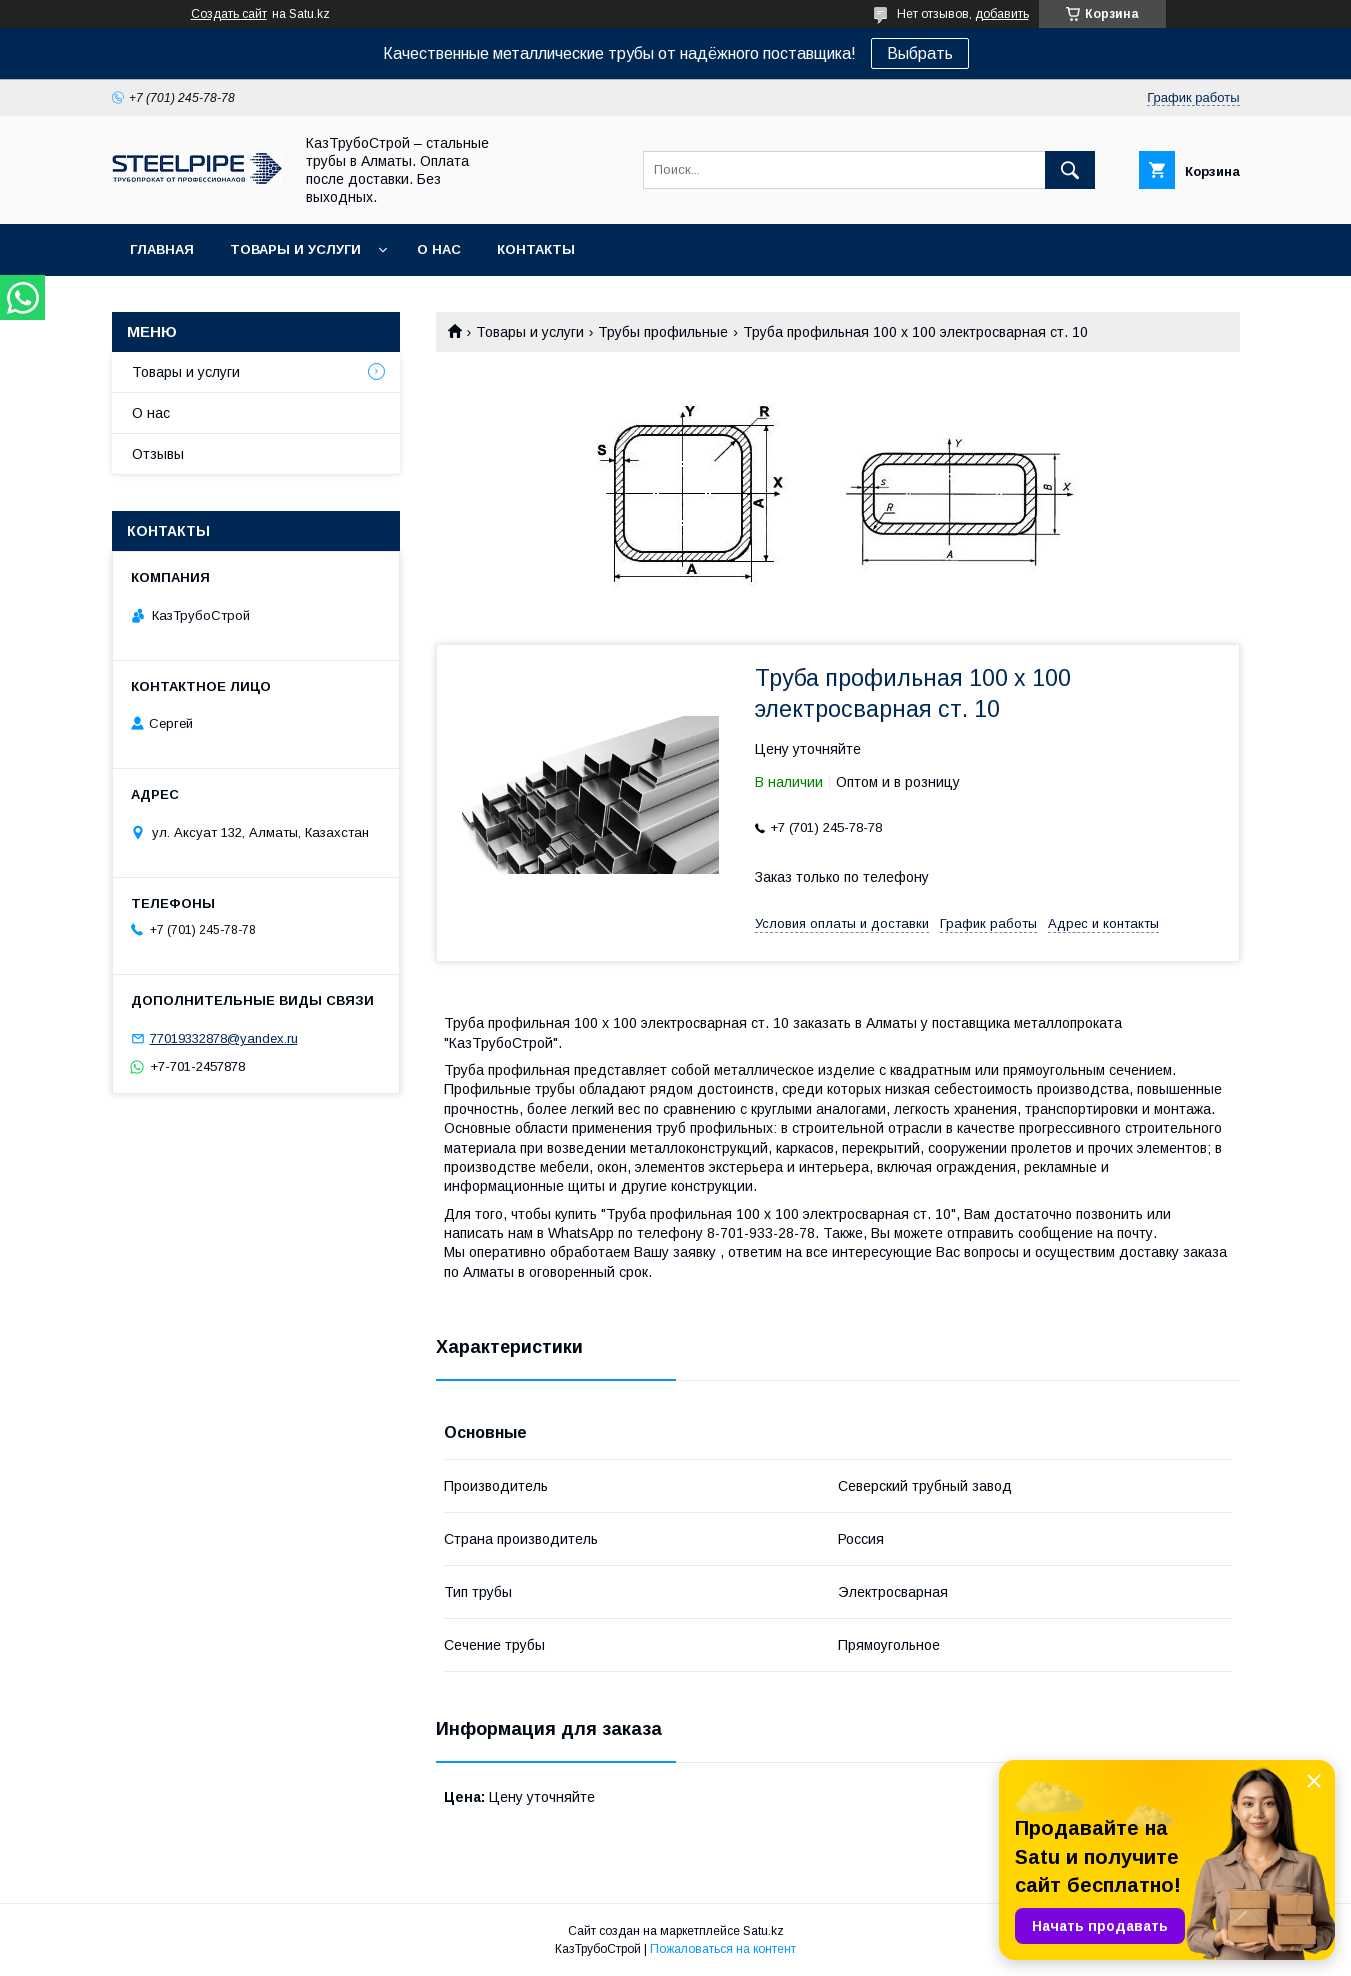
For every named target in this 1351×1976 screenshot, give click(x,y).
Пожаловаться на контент (723, 1949)
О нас (439, 249)
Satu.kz (763, 1931)
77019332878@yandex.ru (224, 1038)
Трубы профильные (663, 332)
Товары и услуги (295, 249)
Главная (162, 249)
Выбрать (920, 53)
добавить (1002, 14)
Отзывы (158, 454)
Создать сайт (229, 14)
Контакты (536, 249)
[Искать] (1070, 170)
